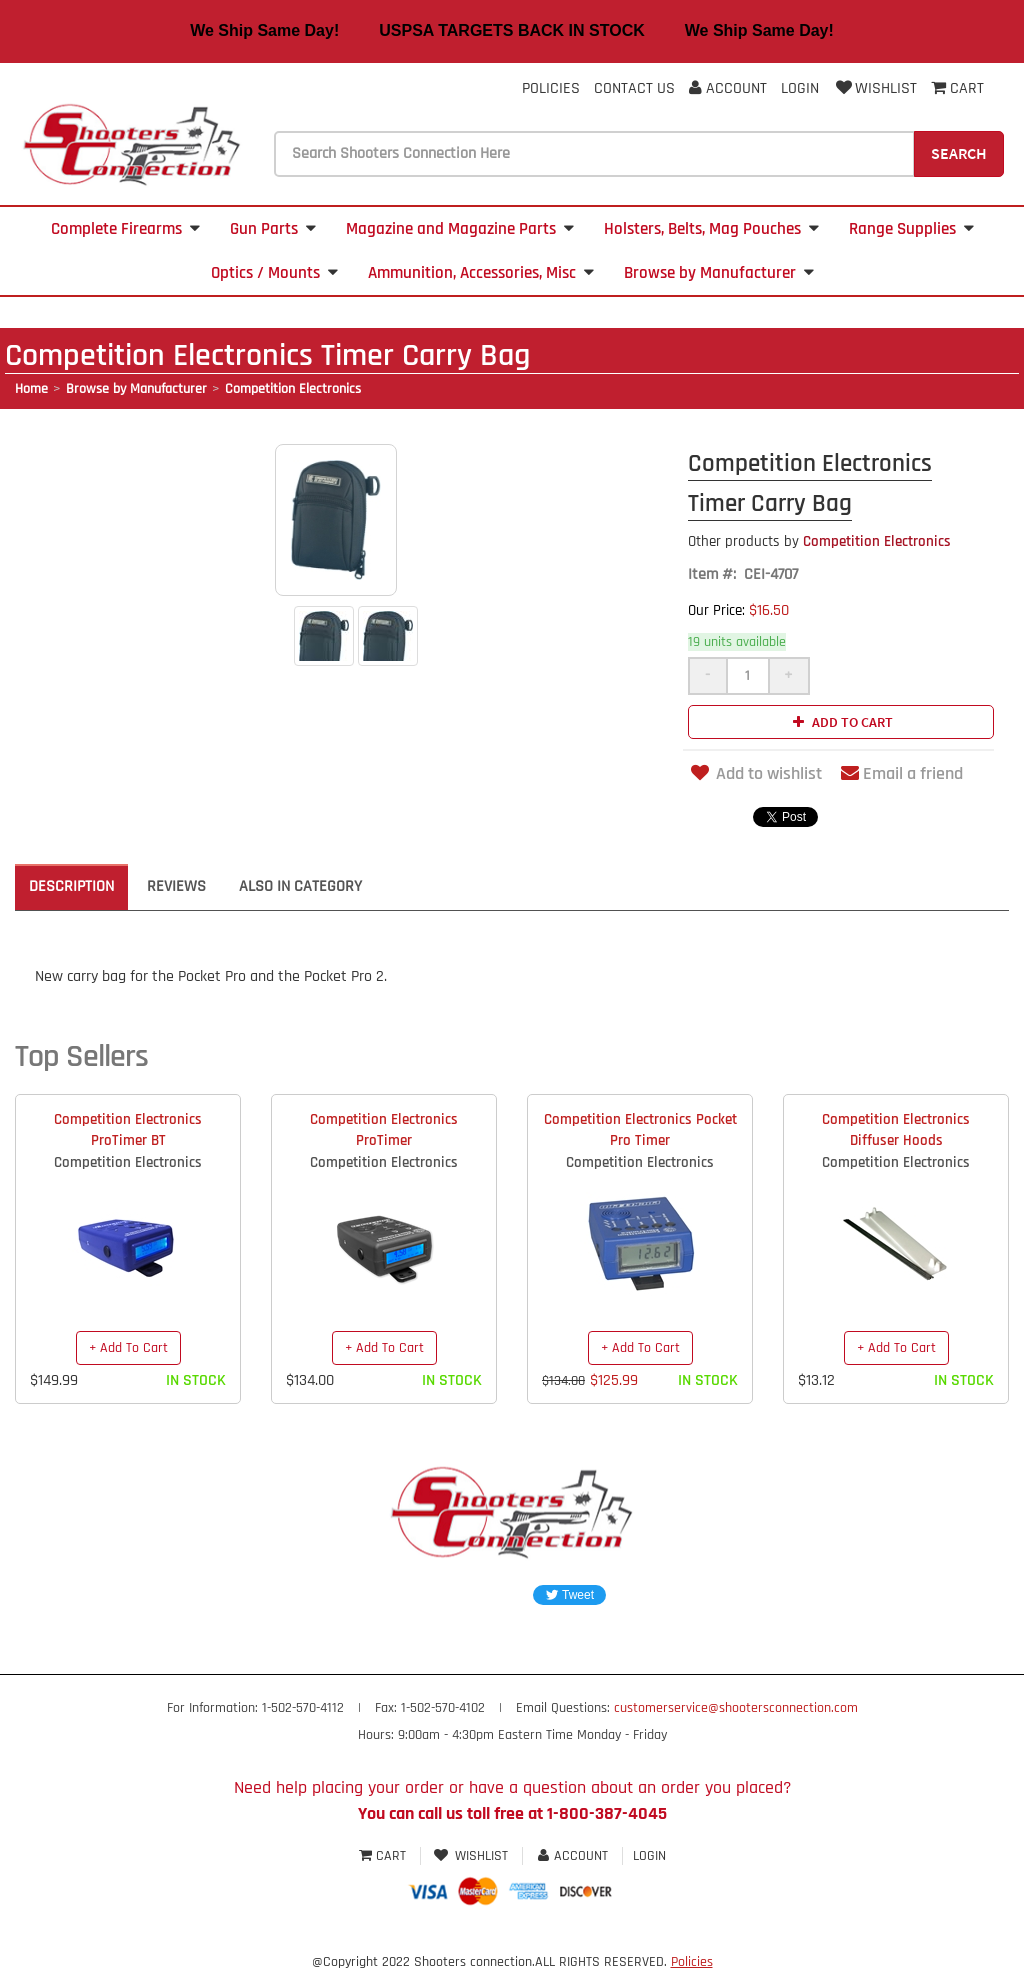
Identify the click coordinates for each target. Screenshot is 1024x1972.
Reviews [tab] (176, 886)
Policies (551, 88)
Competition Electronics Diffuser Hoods (896, 1130)
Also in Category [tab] (300, 886)
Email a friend (902, 773)
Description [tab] (71, 886)
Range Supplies (911, 229)
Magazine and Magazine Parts (460, 229)
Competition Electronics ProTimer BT (128, 1130)
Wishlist (875, 88)
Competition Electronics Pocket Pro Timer (640, 1130)
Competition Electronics (293, 389)
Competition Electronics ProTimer (384, 1130)
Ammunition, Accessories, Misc (481, 273)
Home (31, 389)
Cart (384, 1856)
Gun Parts (273, 229)
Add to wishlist (755, 773)
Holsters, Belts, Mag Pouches (711, 229)
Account (728, 88)
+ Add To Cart (128, 1348)
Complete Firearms (125, 229)
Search (959, 153)
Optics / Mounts (274, 273)
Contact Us (634, 88)
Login (800, 88)
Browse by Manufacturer (719, 273)
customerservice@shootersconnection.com (736, 1708)
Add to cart (840, 722)
